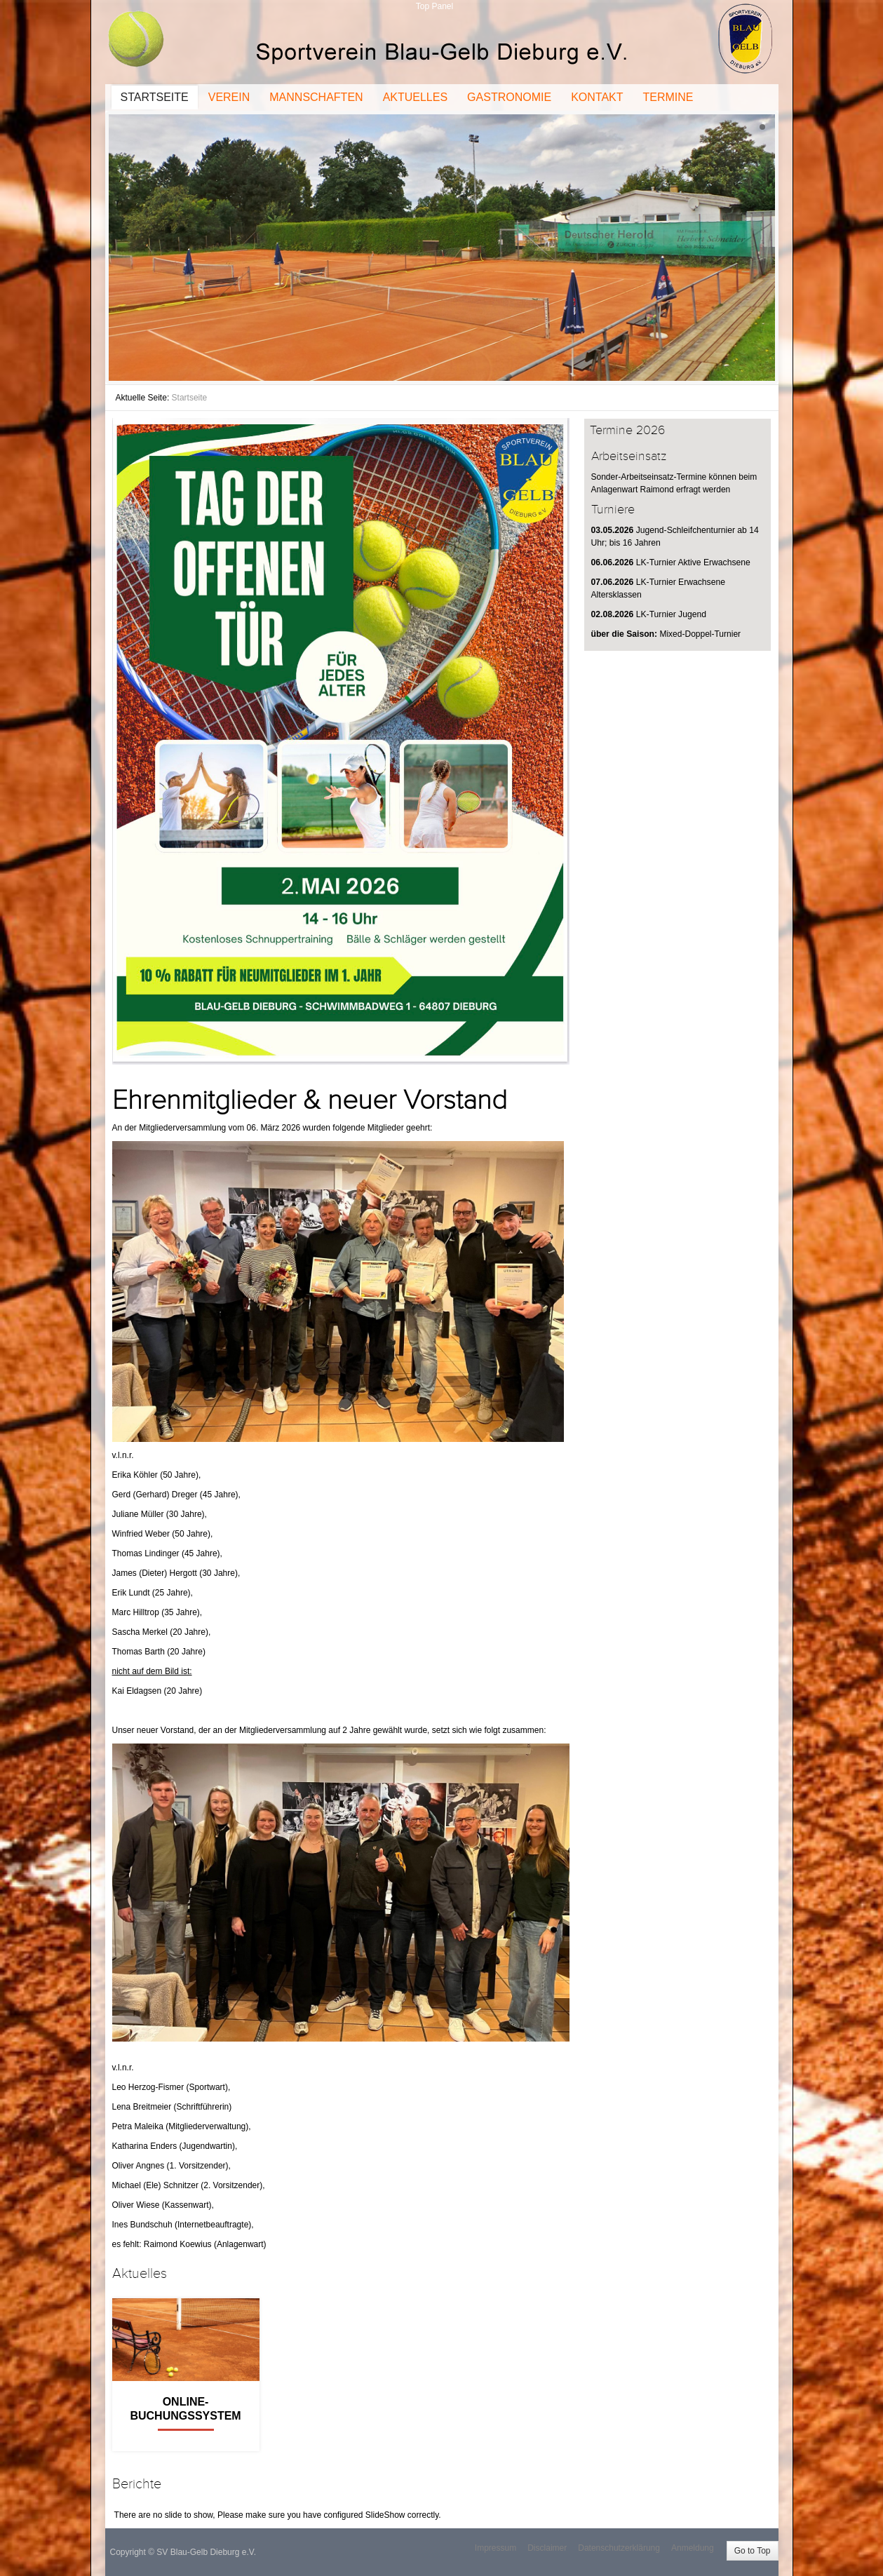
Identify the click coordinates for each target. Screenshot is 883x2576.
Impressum (495, 2548)
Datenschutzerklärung (619, 2548)
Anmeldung (692, 2548)
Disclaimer (547, 2548)
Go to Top (752, 2551)
